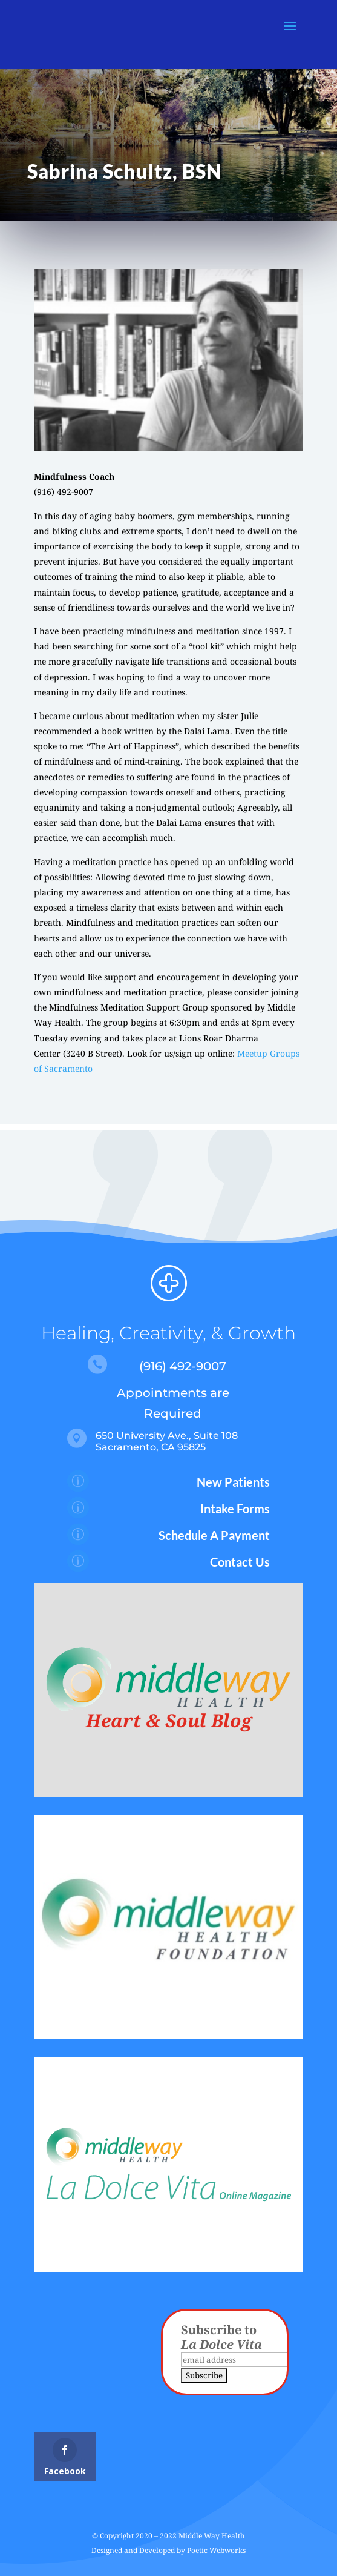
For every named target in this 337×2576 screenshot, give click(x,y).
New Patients (233, 1482)
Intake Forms (235, 1508)
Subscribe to (221, 2337)
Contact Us (240, 1562)
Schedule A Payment (214, 1535)
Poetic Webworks (216, 2550)
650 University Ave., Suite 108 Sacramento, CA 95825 (167, 1441)
